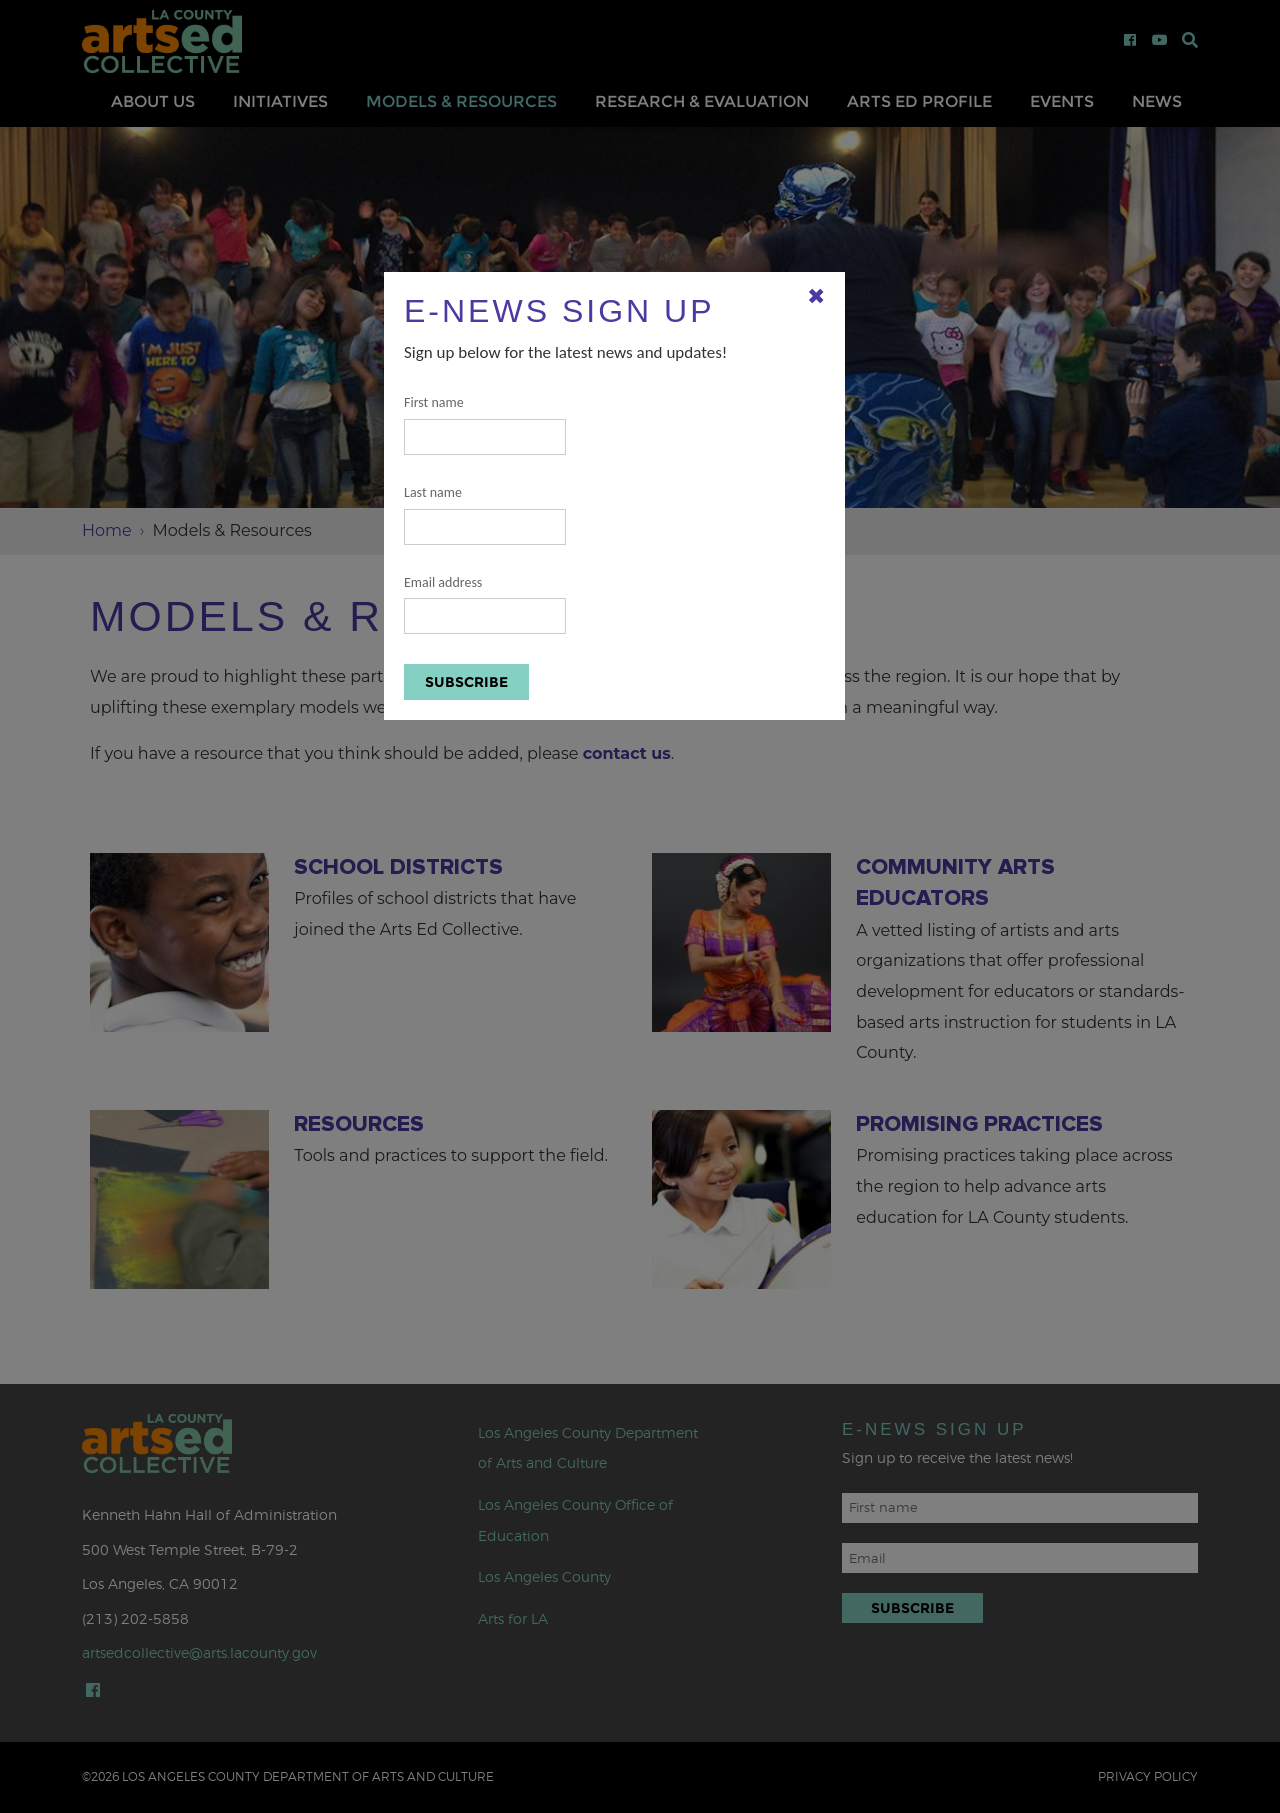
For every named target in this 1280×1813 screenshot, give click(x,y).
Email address (485, 604)
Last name (485, 514)
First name (485, 424)
